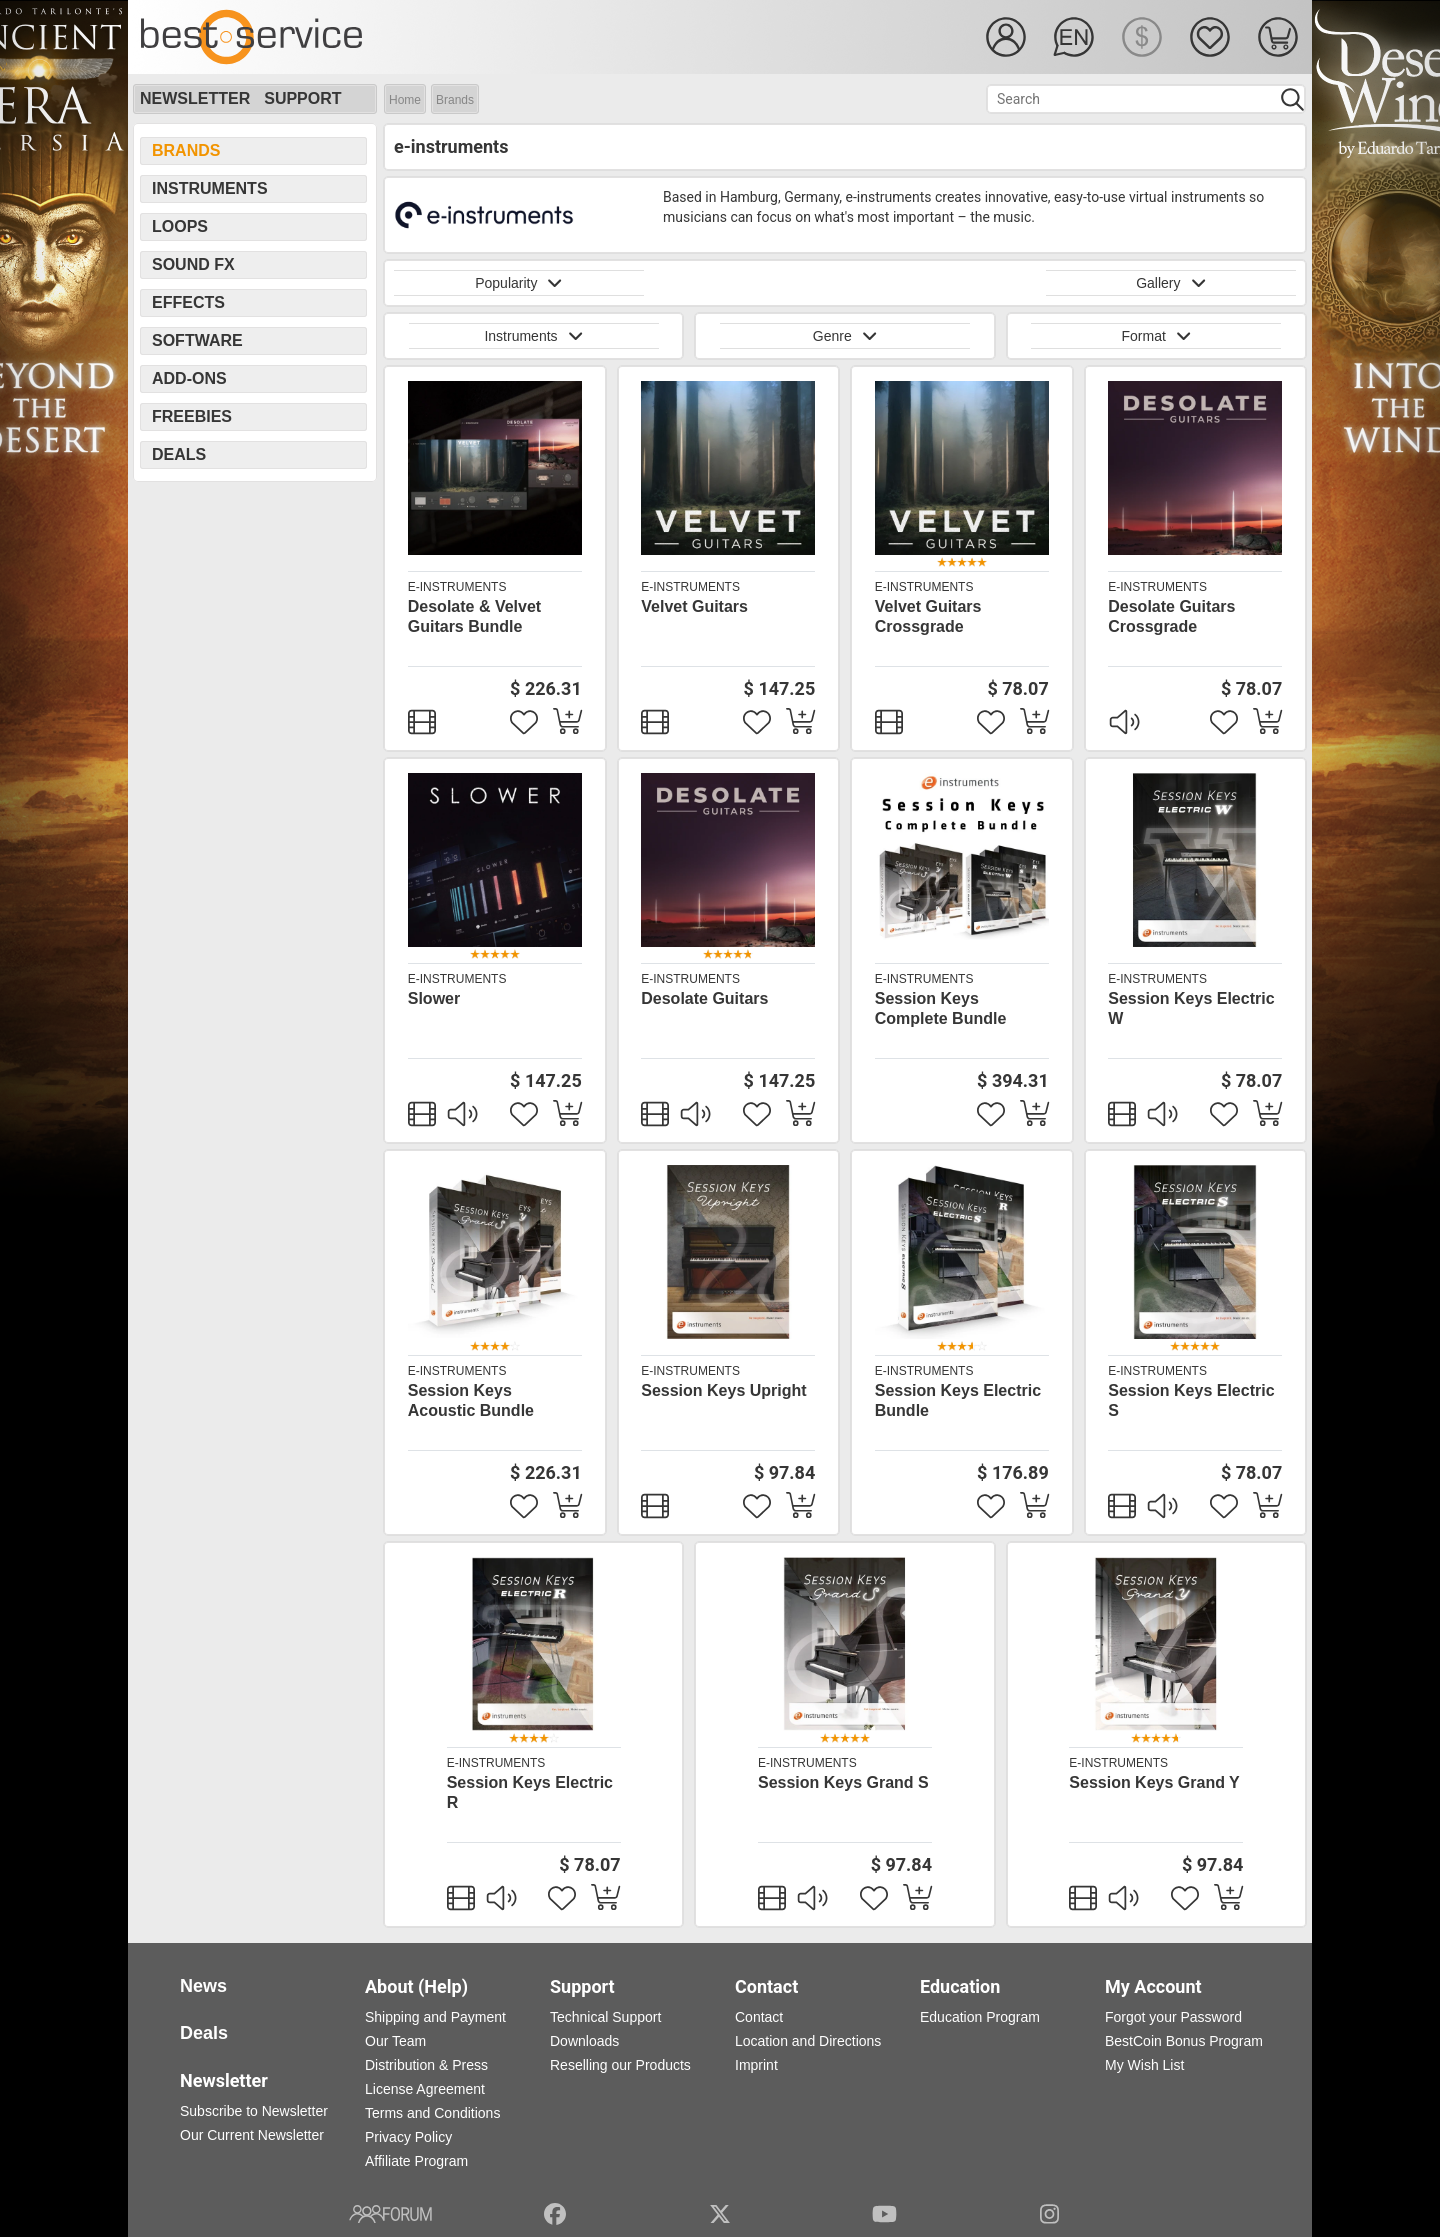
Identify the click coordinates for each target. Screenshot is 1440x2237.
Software (197, 340)
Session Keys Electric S (1191, 1400)
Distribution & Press (426, 2065)
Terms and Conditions (432, 2113)
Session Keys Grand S (843, 1782)
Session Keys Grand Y (1154, 1782)
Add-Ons (189, 378)
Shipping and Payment (435, 2017)
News (203, 1986)
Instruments (210, 188)
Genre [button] (845, 336)
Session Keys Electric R (530, 1792)
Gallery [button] (1171, 283)
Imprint (756, 2065)
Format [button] (1156, 336)
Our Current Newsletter (252, 2135)
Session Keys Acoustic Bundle (471, 1400)
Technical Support (605, 2017)
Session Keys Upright (723, 1390)
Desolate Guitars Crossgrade (1171, 616)
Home (405, 100)
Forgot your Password (1173, 2017)
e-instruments (457, 587)
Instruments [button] (533, 336)
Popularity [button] (519, 283)
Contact (759, 2017)
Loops (180, 226)
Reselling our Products (620, 2065)
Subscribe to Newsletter (254, 2111)
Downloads (584, 2041)
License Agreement (425, 2089)
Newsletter (195, 98)
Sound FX (193, 264)
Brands (455, 100)
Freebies (192, 416)
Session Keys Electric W (1191, 1008)
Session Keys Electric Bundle (958, 1400)
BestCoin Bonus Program (1184, 2041)
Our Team (395, 2041)
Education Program (980, 2017)
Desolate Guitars (704, 998)
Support (302, 98)
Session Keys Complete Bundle (941, 1008)
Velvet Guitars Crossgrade (928, 616)
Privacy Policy (408, 2137)
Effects (188, 302)
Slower (434, 998)
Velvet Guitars (694, 606)
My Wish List (1144, 2065)
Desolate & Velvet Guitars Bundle (474, 616)
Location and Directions (808, 2041)
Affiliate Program (416, 2161)
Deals (179, 454)
